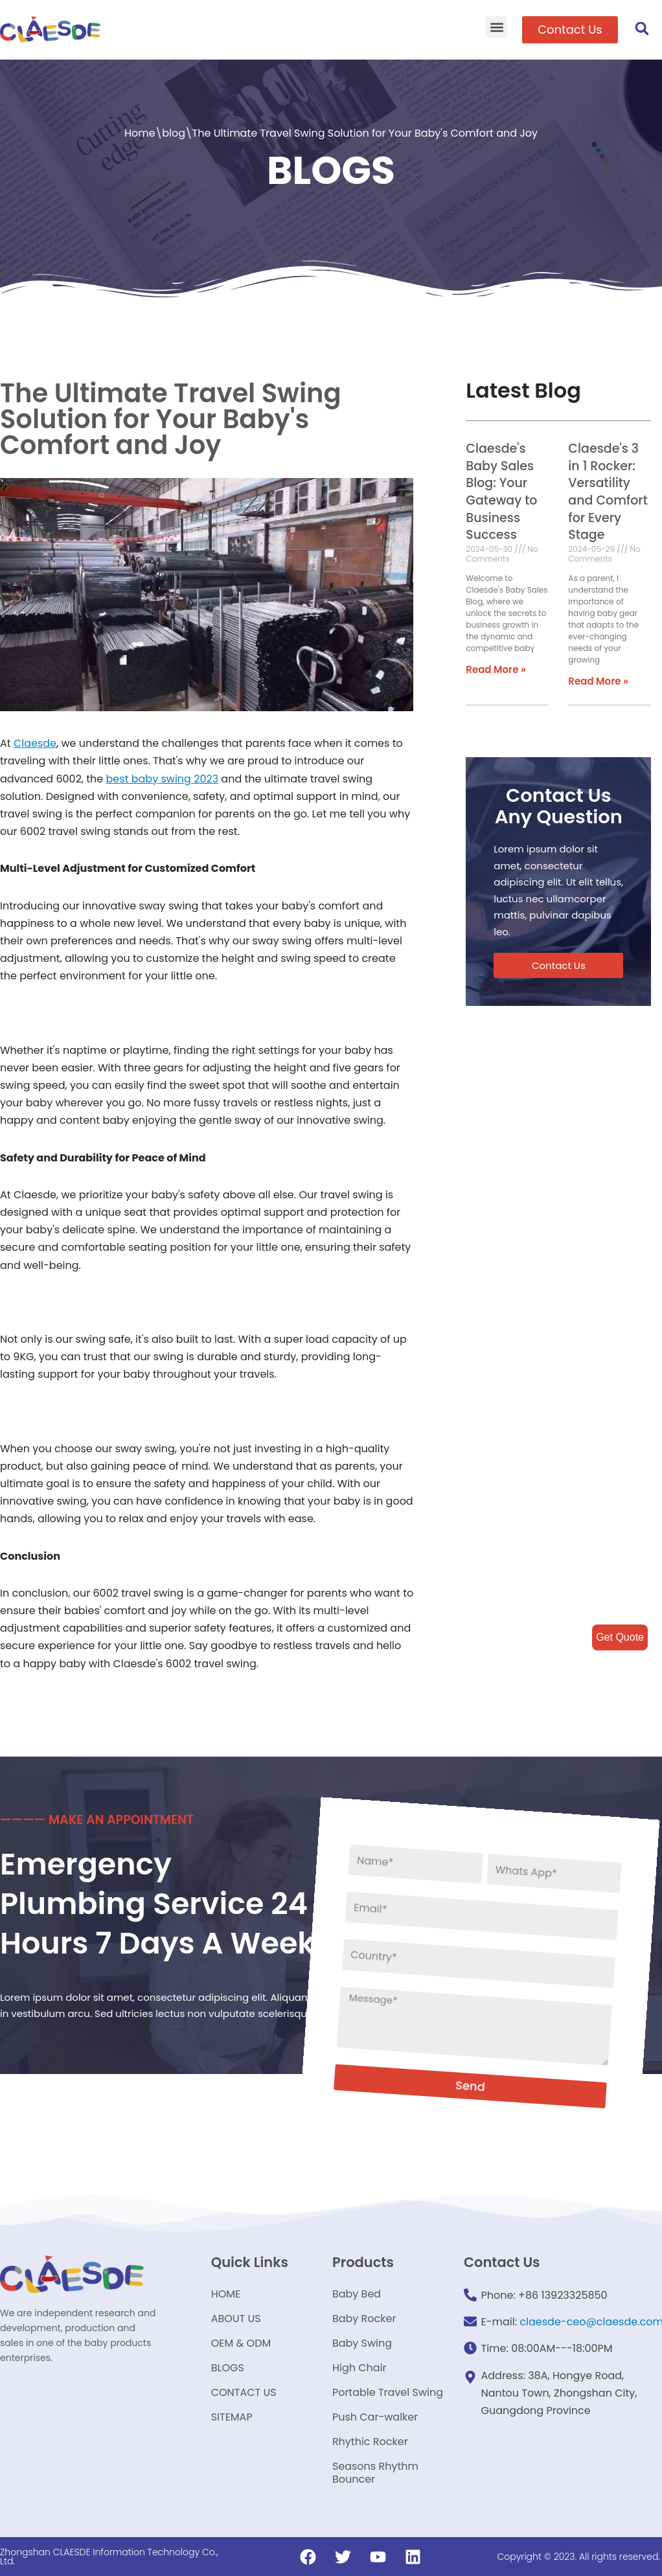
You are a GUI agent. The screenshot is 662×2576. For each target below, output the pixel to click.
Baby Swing (362, 2343)
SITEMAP (232, 2417)
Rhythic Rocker (370, 2441)
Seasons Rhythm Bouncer (375, 2473)
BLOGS (227, 2367)
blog (173, 133)
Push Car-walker (375, 2417)
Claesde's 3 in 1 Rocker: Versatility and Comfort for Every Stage (607, 491)
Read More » (496, 669)
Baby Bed (356, 2293)
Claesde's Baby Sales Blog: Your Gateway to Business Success (501, 491)
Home (139, 133)
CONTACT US (244, 2392)
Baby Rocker (364, 2318)
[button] (496, 27)
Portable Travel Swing (387, 2392)
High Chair (359, 2367)
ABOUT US (236, 2318)
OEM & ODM (241, 2343)
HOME (226, 2293)
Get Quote (620, 1637)
